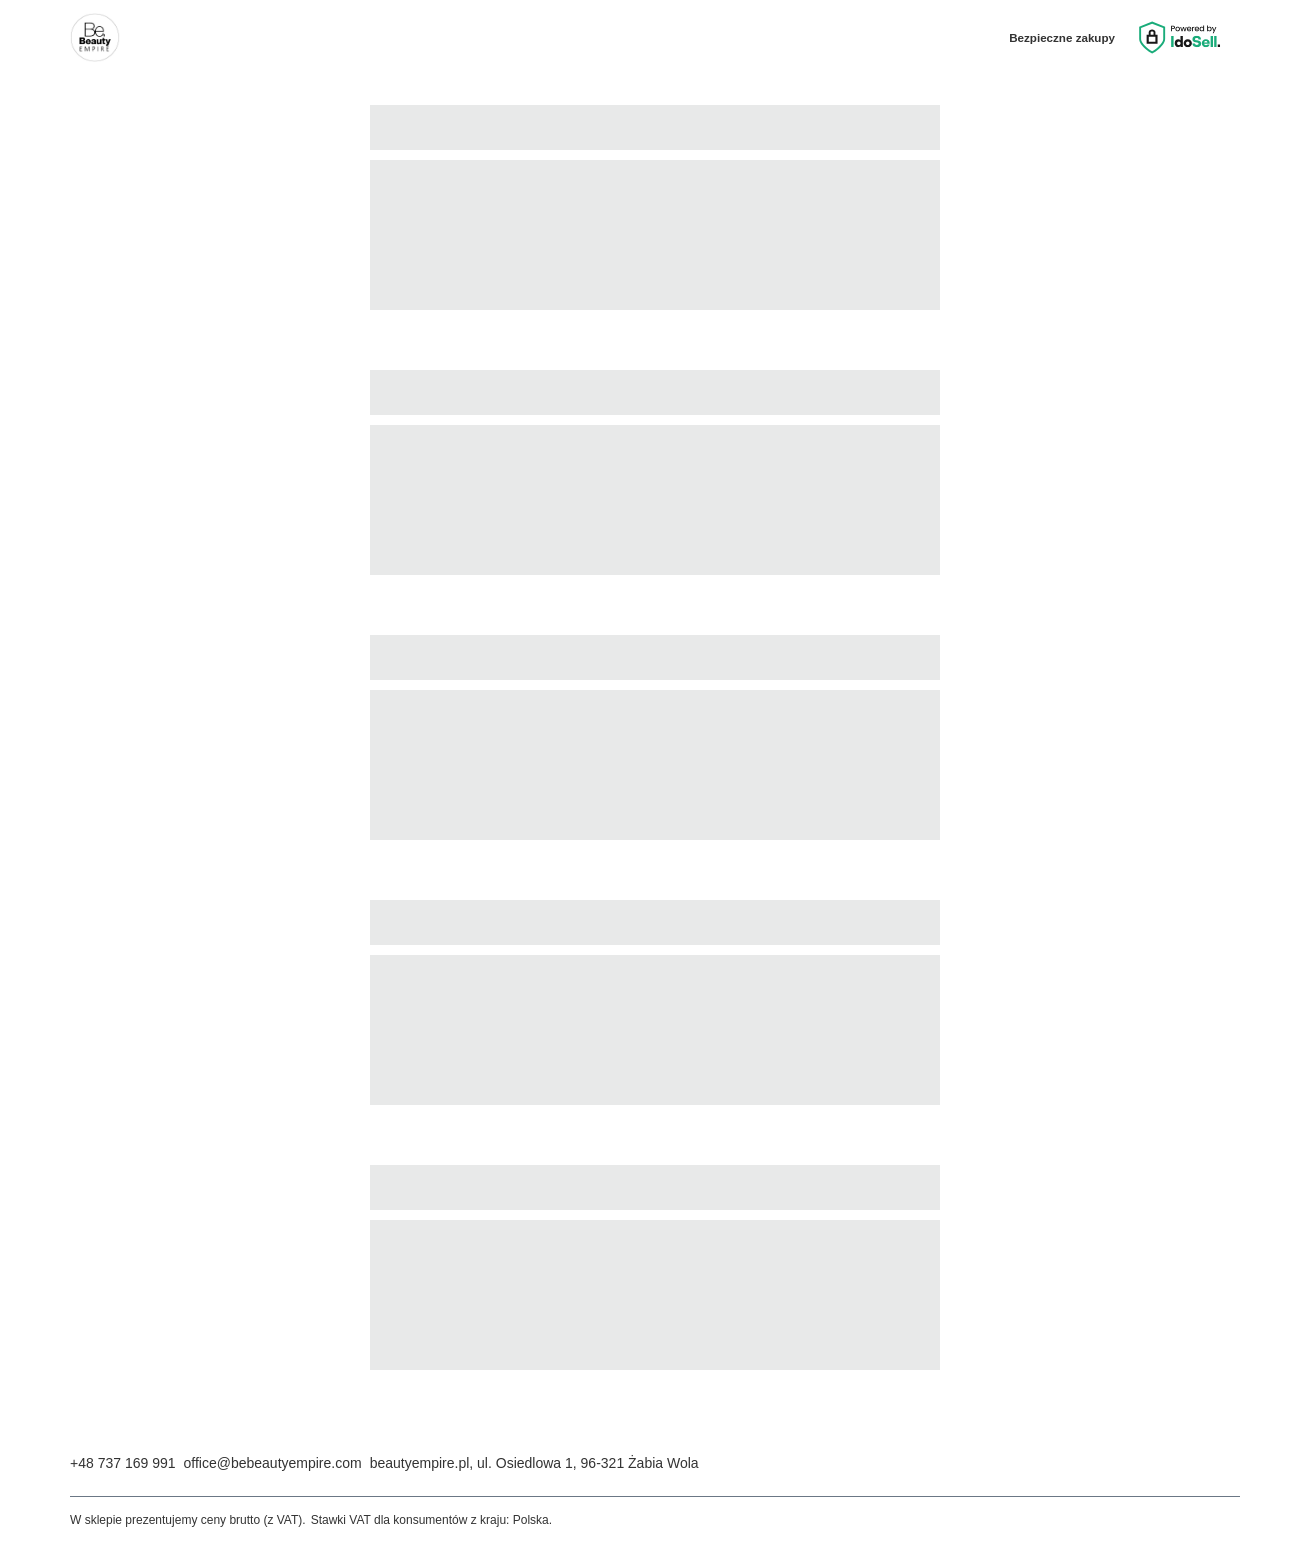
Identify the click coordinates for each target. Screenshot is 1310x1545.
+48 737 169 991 (123, 1463)
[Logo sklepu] (95, 38)
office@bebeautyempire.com (273, 1463)
